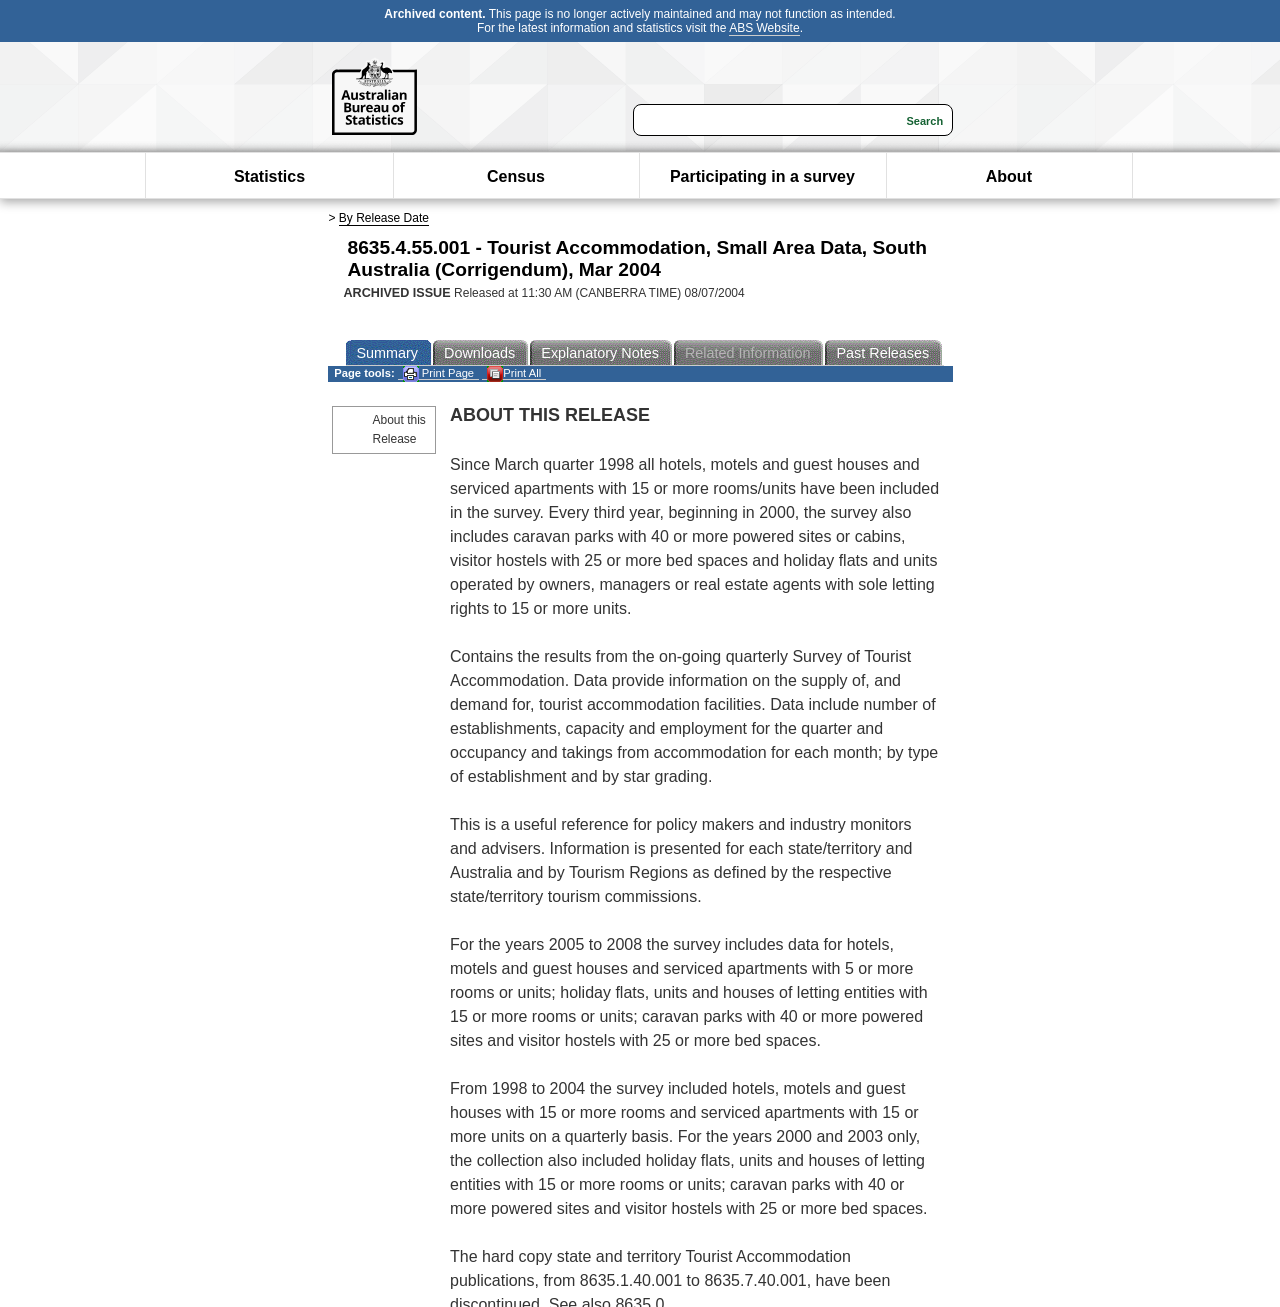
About (1009, 176)
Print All (514, 373)
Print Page (438, 373)
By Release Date (384, 218)
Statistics (269, 176)
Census (516, 176)
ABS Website (764, 28)
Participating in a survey (762, 176)
